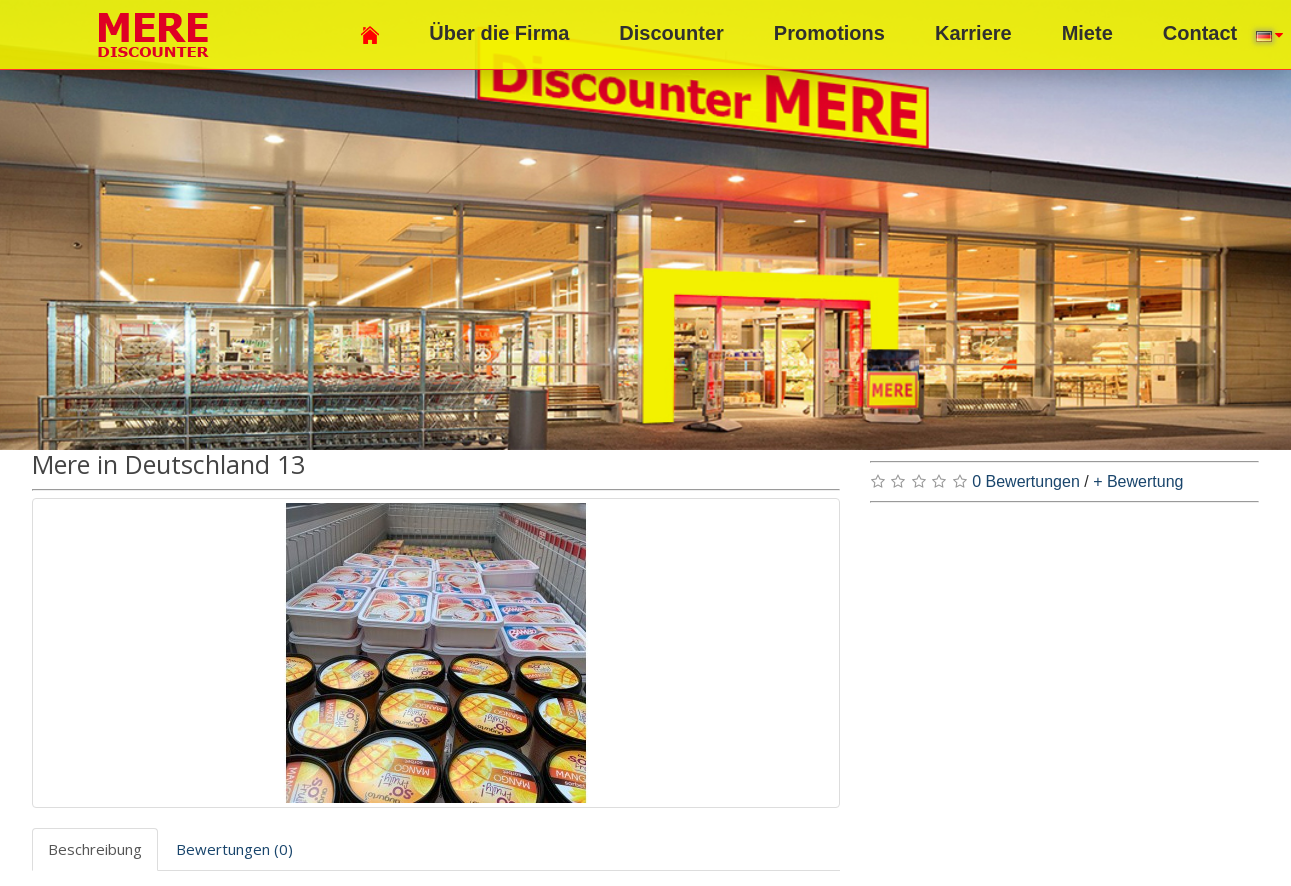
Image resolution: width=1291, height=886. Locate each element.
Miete (1087, 33)
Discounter (671, 33)
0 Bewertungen (1026, 481)
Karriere (973, 33)
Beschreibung (95, 849)
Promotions (829, 33)
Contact (1200, 33)
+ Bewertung (1138, 481)
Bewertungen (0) (234, 849)
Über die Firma (499, 33)
